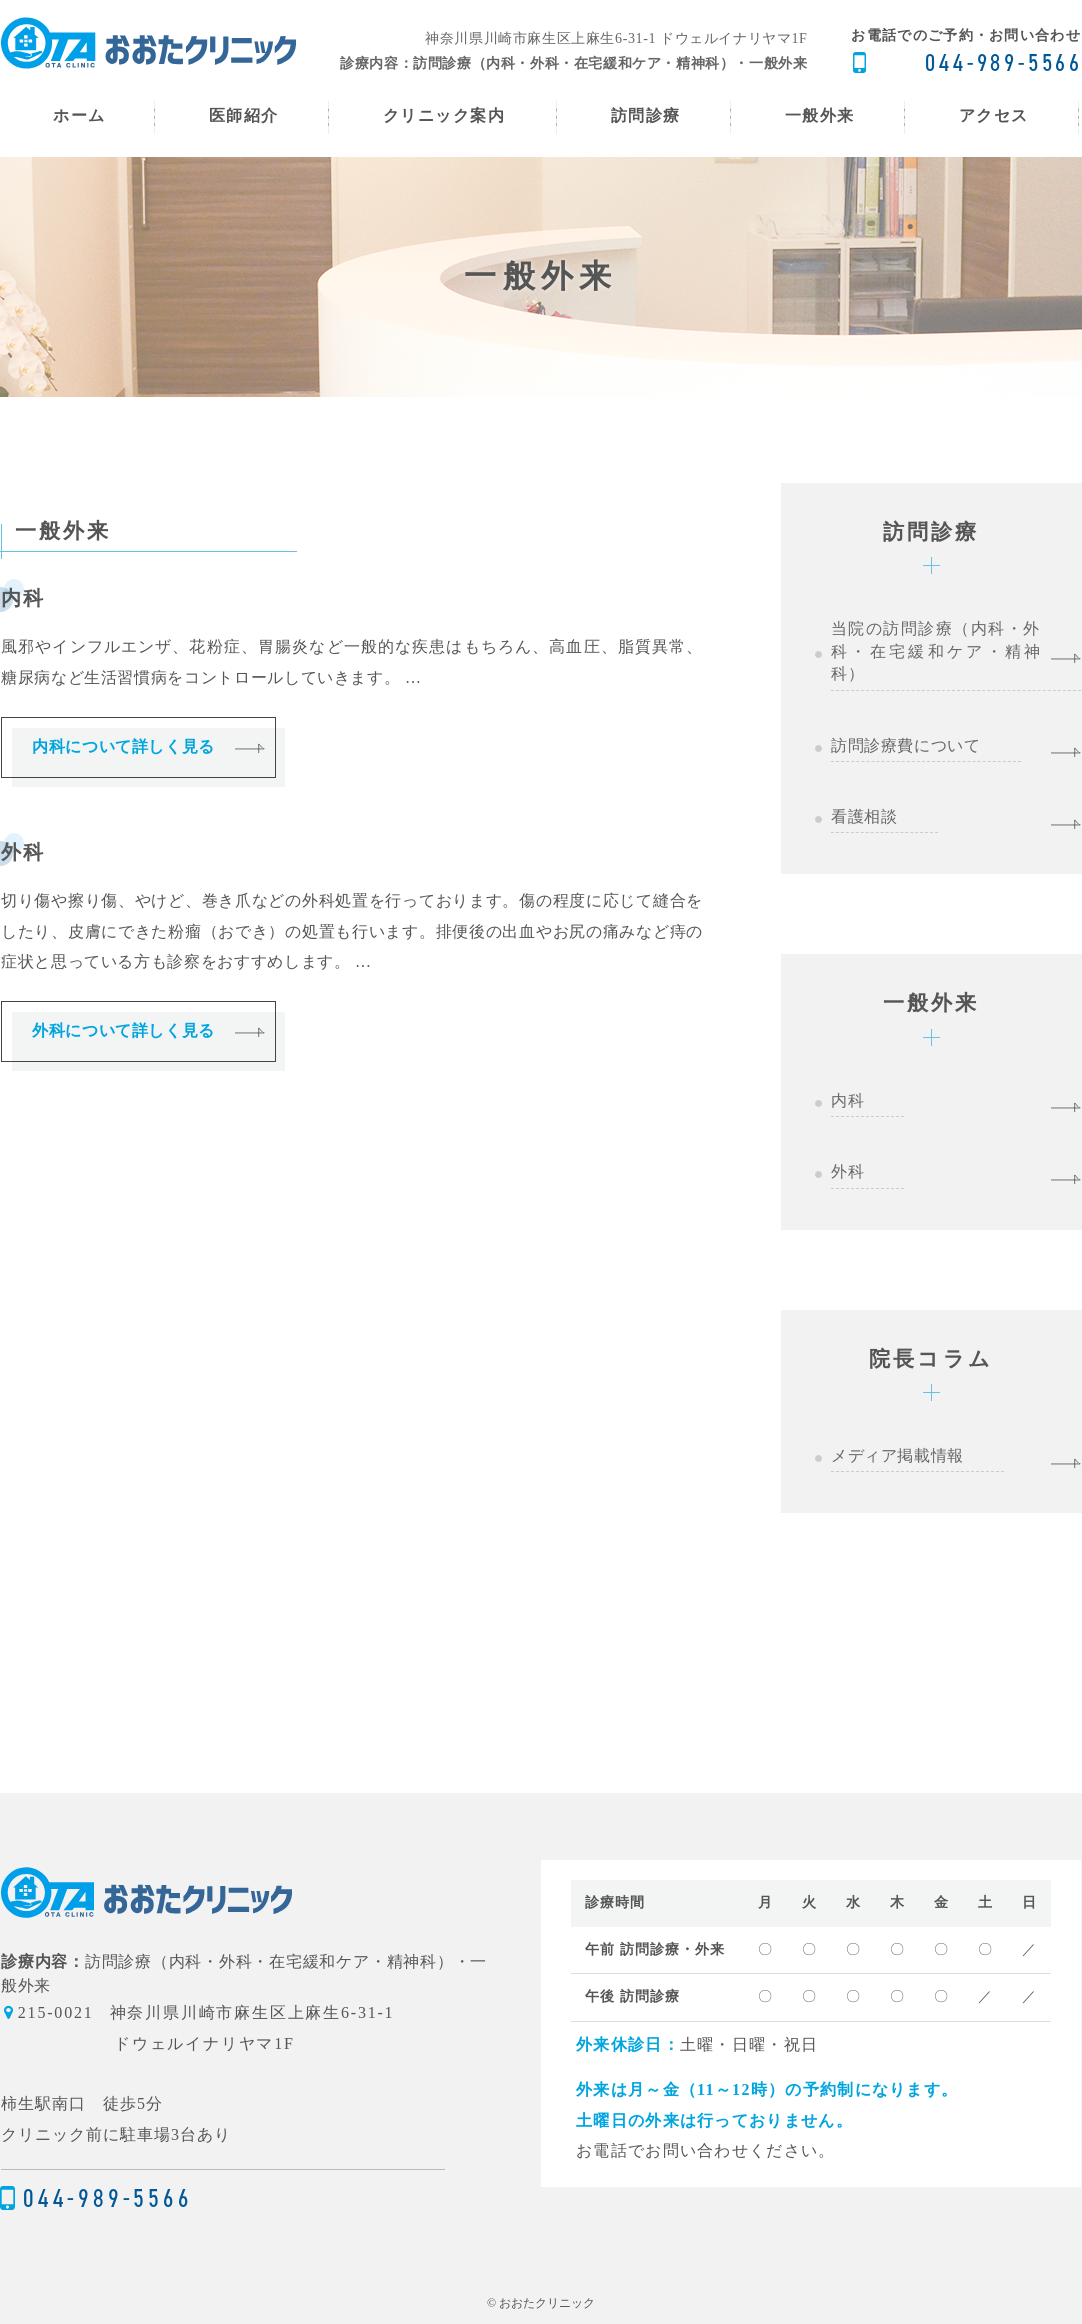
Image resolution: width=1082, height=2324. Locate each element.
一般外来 (931, 1002)
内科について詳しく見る (123, 746)
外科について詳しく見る (123, 1031)
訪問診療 (931, 531)
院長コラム (931, 1358)
